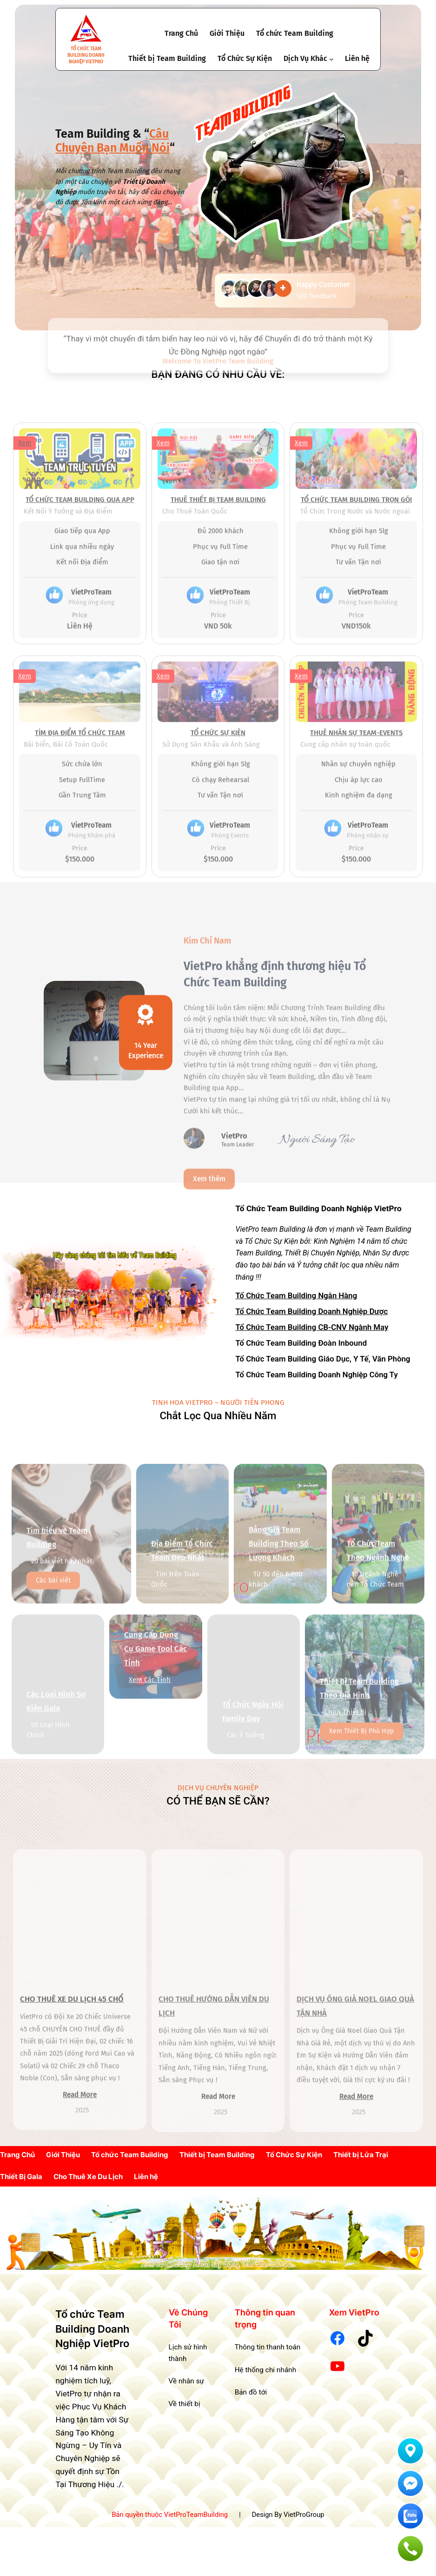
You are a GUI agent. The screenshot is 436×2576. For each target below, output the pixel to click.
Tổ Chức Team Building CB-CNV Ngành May (312, 1329)
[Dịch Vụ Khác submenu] (331, 59)
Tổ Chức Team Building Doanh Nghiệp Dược (312, 1313)
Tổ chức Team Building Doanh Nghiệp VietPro (86, 55)
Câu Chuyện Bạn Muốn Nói (112, 141)
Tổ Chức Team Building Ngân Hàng (296, 1297)
